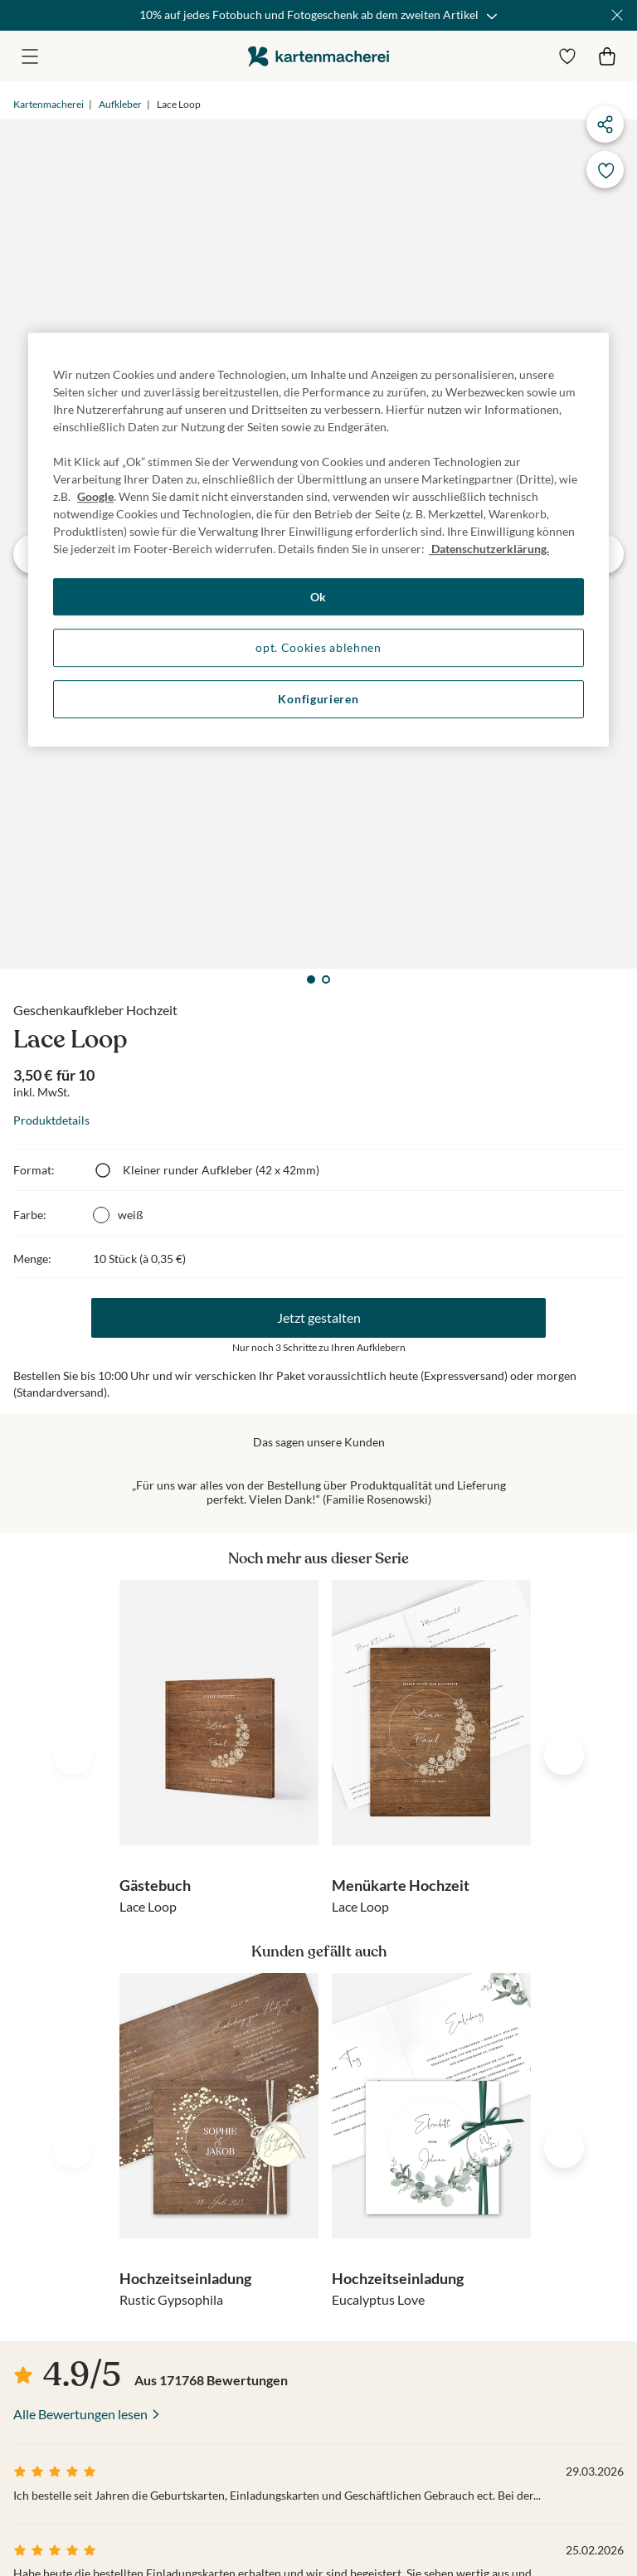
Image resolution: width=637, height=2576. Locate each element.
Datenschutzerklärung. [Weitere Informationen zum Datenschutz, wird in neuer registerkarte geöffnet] (489, 549)
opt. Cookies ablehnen (318, 648)
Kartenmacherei (48, 104)
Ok (318, 597)
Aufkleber (120, 104)
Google (95, 496)
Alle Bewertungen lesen (80, 2414)
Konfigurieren (318, 699)
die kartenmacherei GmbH (318, 56)
